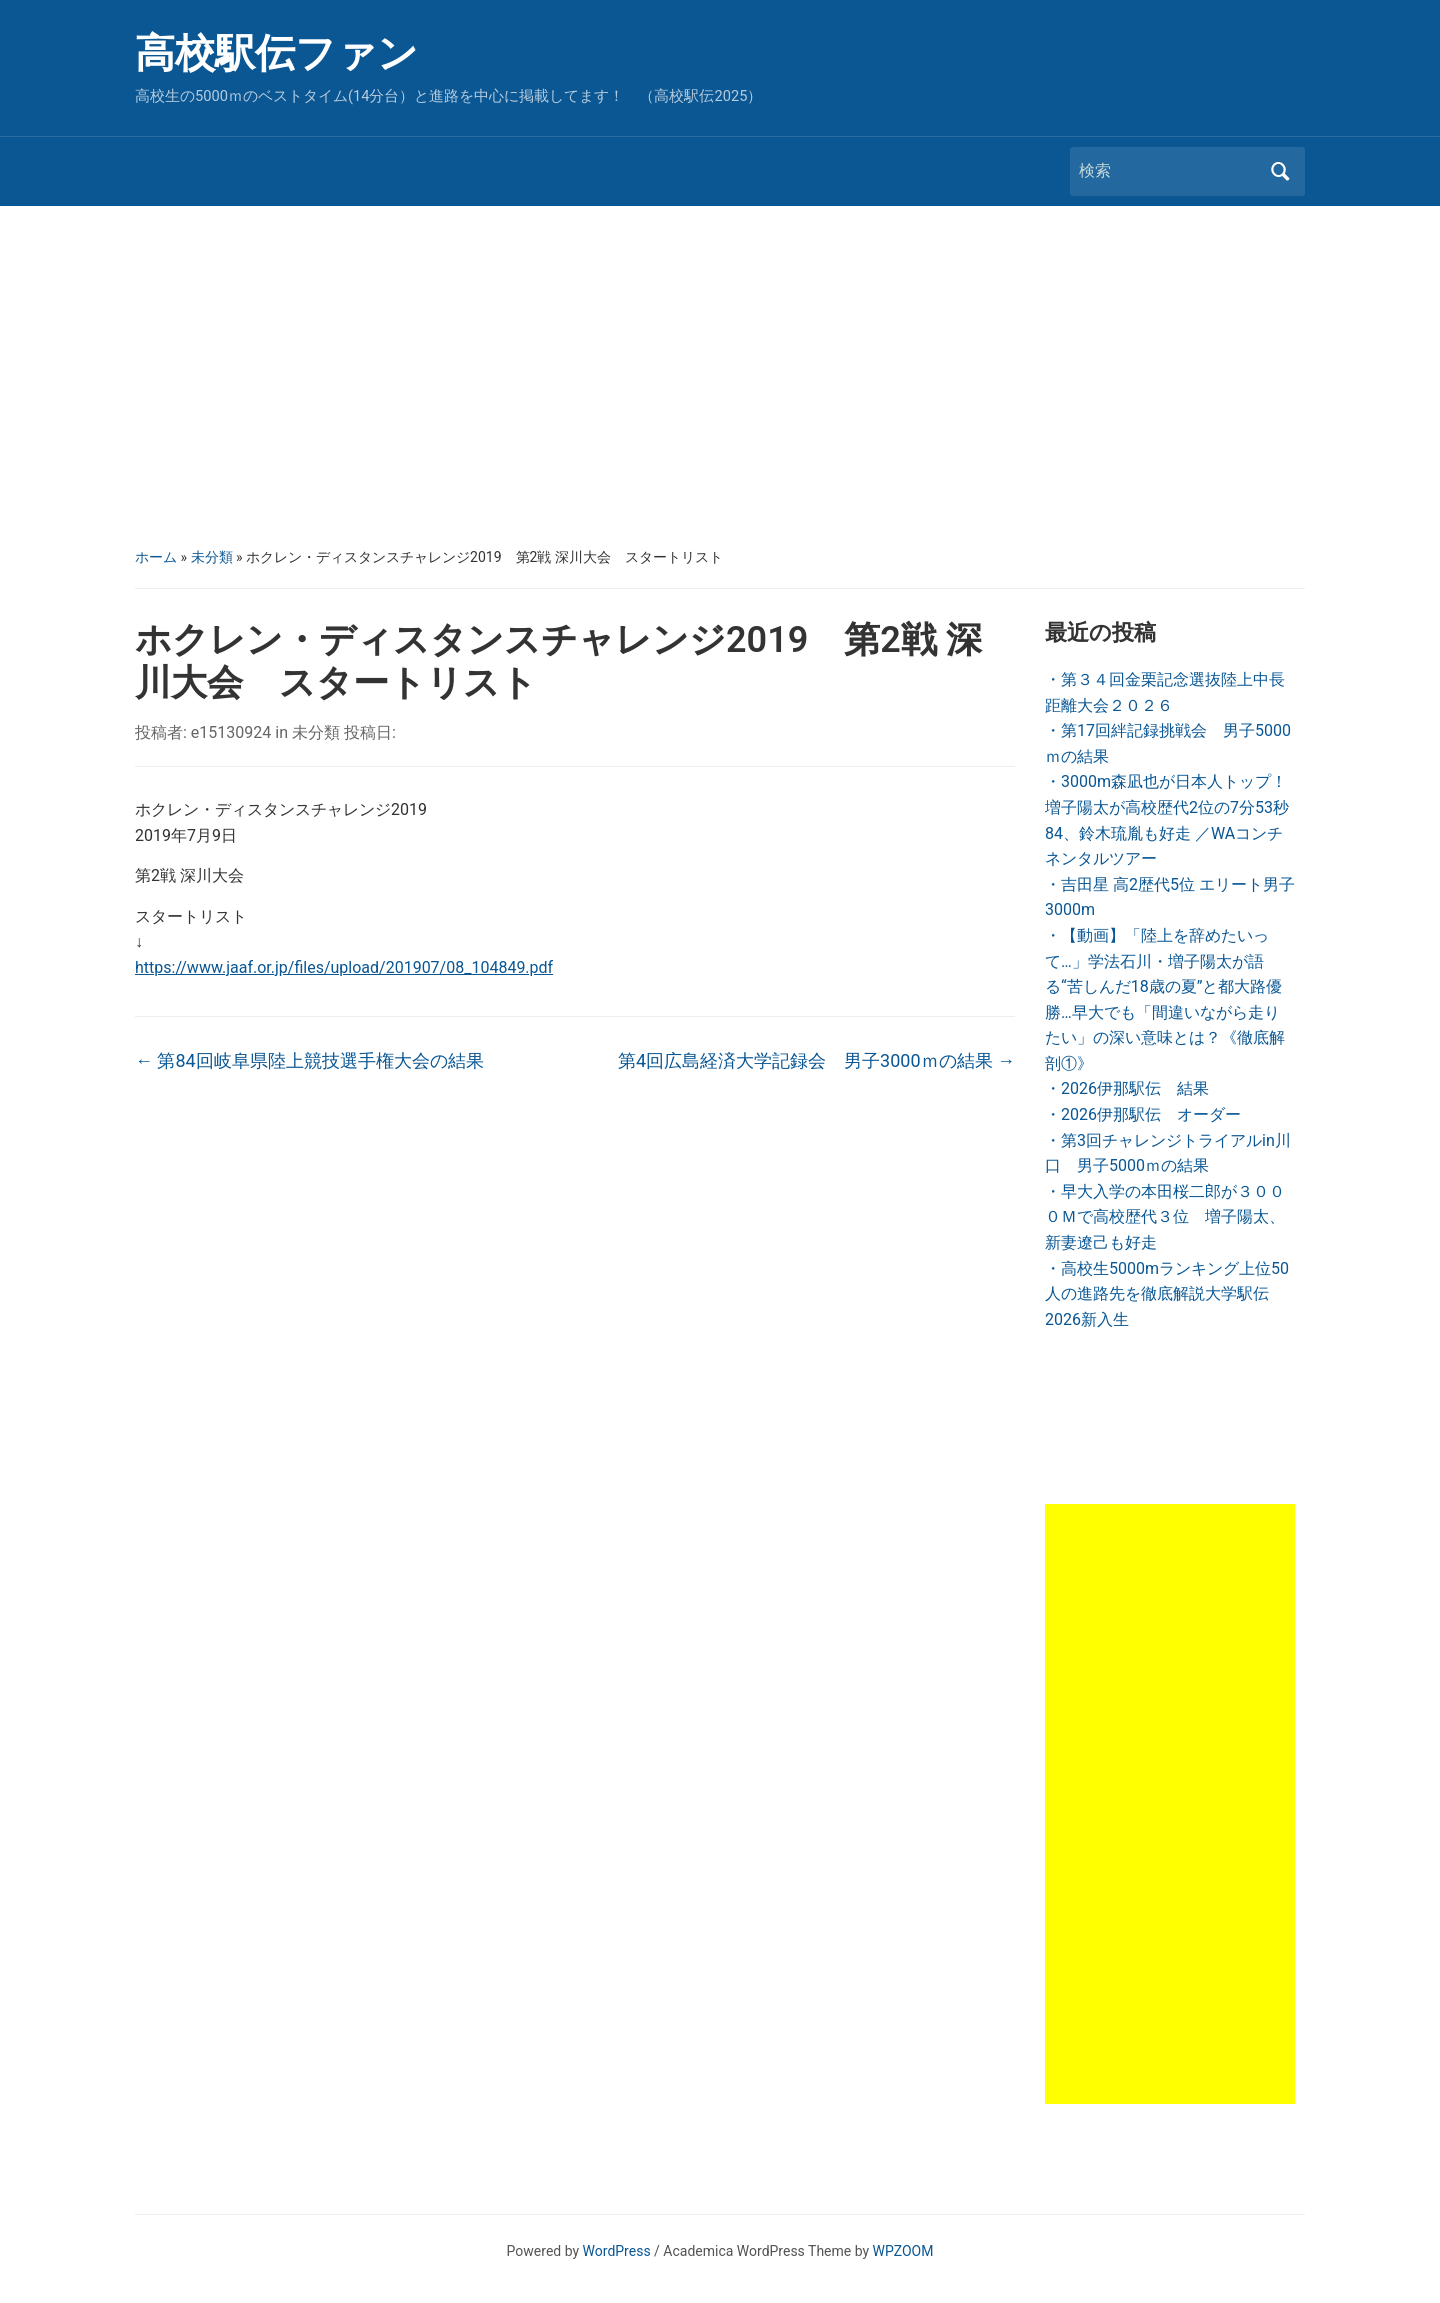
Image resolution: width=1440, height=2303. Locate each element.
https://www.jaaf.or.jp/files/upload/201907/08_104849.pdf (344, 967)
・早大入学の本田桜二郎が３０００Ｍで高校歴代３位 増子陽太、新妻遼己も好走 (1165, 1217)
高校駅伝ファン (276, 53)
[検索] (1169, 171)
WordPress (617, 2251)
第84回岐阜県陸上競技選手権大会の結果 (309, 1060)
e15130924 (231, 732)
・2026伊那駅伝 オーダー (1143, 1114)
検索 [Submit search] (1280, 171)
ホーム (156, 557)
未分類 (212, 557)
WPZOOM (903, 2251)
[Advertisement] (720, 376)
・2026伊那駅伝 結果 (1127, 1088)
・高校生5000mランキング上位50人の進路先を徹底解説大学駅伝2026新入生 (1167, 1294)
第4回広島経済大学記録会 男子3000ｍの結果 (816, 1060)
